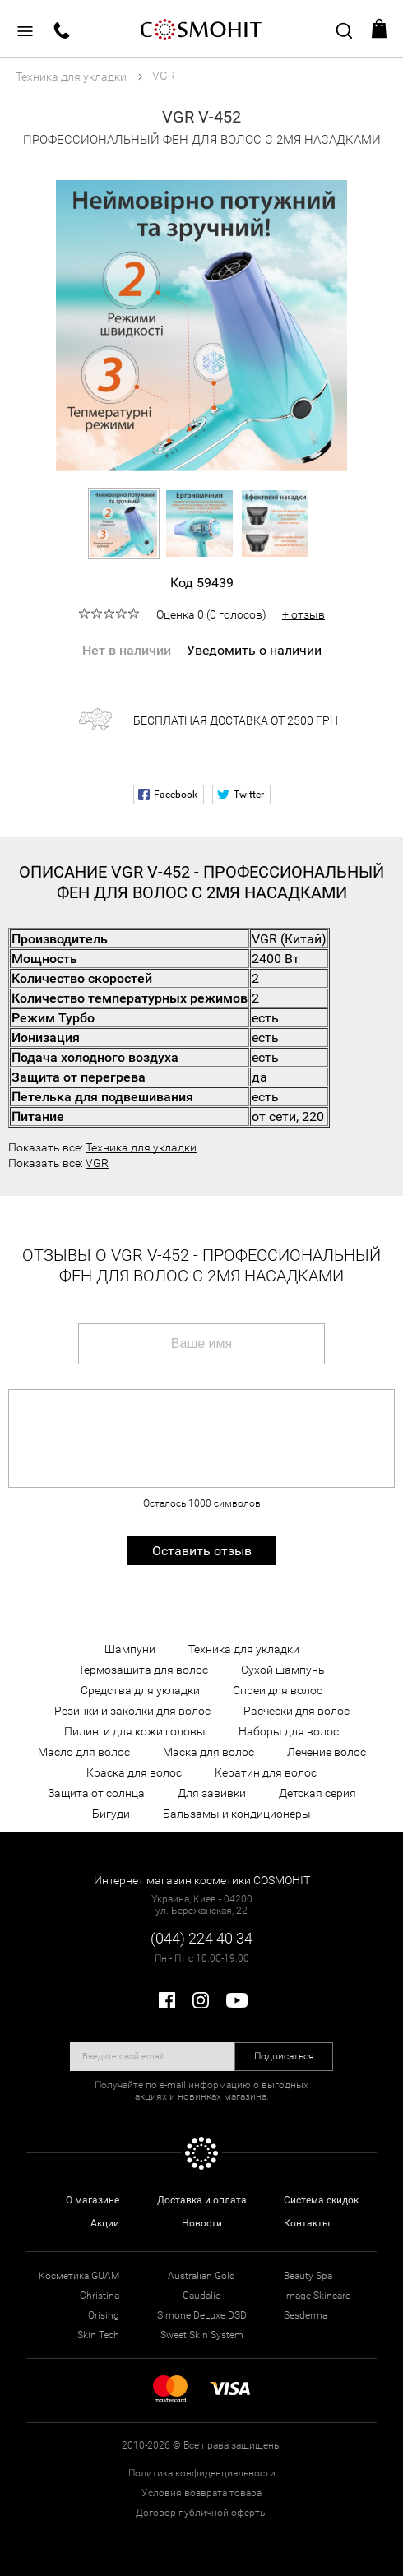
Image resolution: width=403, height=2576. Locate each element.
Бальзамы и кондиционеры (237, 1813)
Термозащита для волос (143, 1669)
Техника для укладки (141, 1147)
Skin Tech (98, 2335)
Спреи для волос (277, 1690)
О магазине (92, 2200)
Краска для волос (134, 1772)
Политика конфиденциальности (202, 2473)
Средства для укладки (140, 1690)
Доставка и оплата (202, 2200)
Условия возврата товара (201, 2493)
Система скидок (321, 2200)
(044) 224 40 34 (201, 1938)
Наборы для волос (289, 1731)
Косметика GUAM (79, 2276)
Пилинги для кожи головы (135, 1731)
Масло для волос (84, 1751)
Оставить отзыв (202, 1551)
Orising (103, 2315)
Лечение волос (326, 1751)
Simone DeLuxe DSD (202, 2315)
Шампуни (129, 1649)
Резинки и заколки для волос (132, 1710)
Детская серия (317, 1793)
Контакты (307, 2223)
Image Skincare (317, 2295)
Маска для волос (208, 1751)
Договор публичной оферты (201, 2512)
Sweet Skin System (201, 2335)
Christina (99, 2295)
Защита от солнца (96, 1793)
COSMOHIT (201, 29)
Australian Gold (201, 2276)
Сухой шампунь (283, 1669)
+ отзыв (303, 614)
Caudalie (201, 2295)
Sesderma (305, 2315)
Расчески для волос (296, 1710)
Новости (202, 2223)
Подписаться (284, 2056)
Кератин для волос (266, 1772)
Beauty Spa (308, 2276)
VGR (97, 1163)
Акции (104, 2223)
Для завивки (212, 1793)
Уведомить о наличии (254, 650)
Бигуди (111, 1813)
